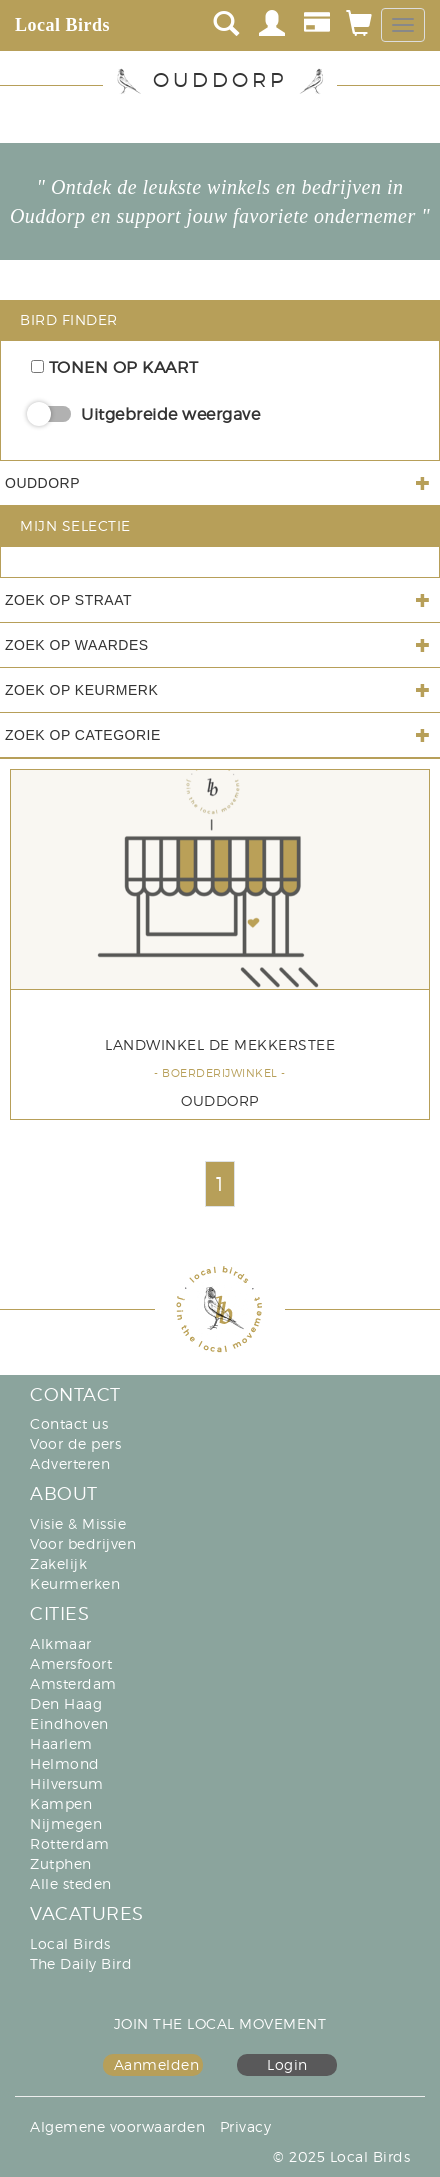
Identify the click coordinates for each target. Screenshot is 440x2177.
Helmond (65, 1763)
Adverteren (70, 1463)
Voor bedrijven (83, 1543)
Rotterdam (70, 1843)
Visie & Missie (78, 1523)
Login (287, 2064)
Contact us (69, 1423)
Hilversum (67, 1783)
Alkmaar (61, 1643)
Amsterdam (73, 1683)
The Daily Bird (81, 1963)
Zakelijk (58, 1563)
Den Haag (66, 1703)
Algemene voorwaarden (117, 2126)
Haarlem (61, 1743)
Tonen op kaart (115, 367)
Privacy (246, 2126)
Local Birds (62, 25)
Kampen (61, 1803)
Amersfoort (71, 1663)
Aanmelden (157, 2064)
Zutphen (61, 1863)
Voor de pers (75, 1443)
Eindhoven (69, 1723)
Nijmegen (66, 1823)
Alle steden (71, 1883)
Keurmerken (75, 1583)
